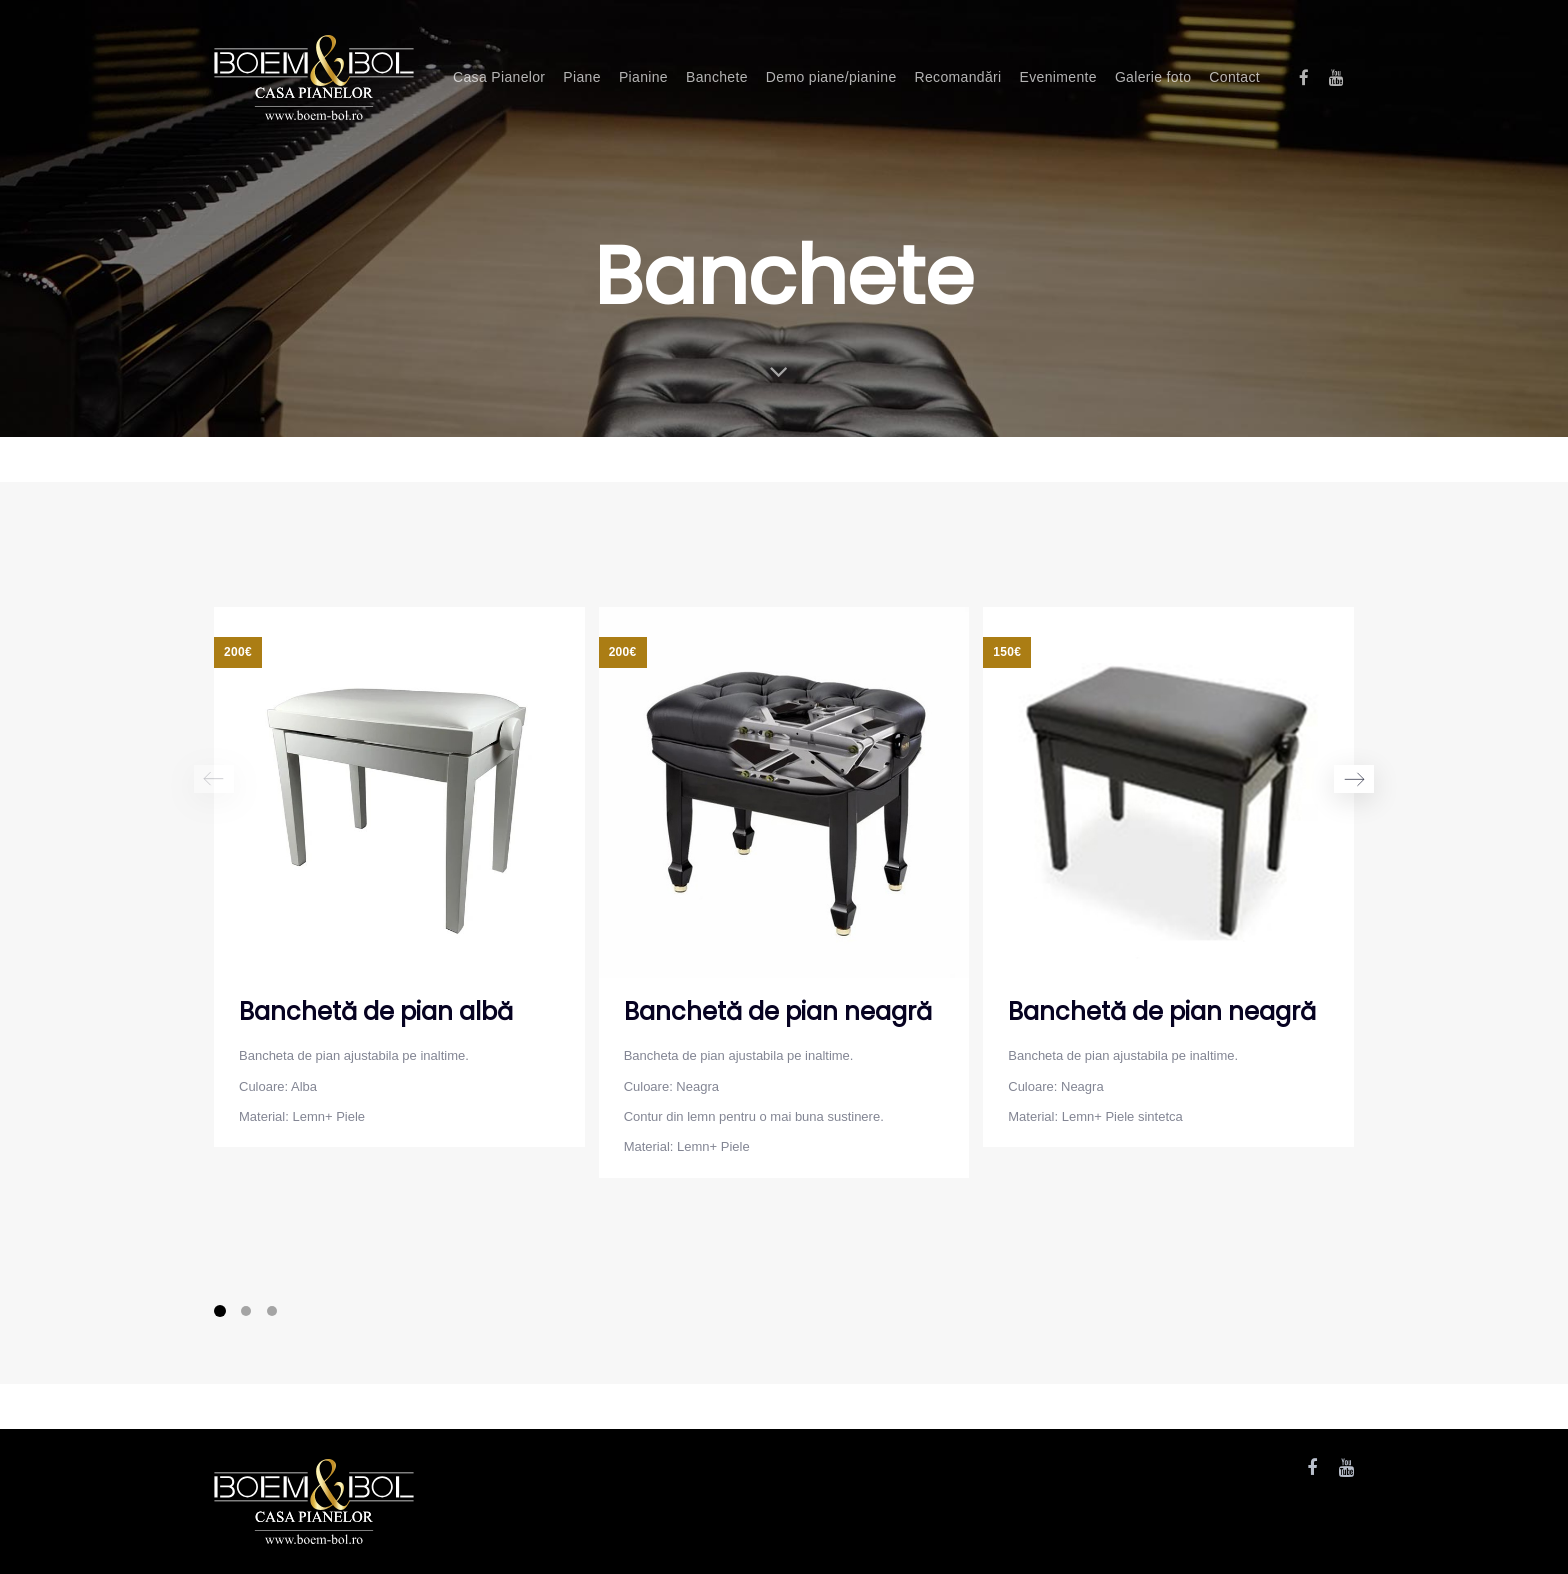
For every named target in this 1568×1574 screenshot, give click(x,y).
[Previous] (214, 779)
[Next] (1354, 779)
